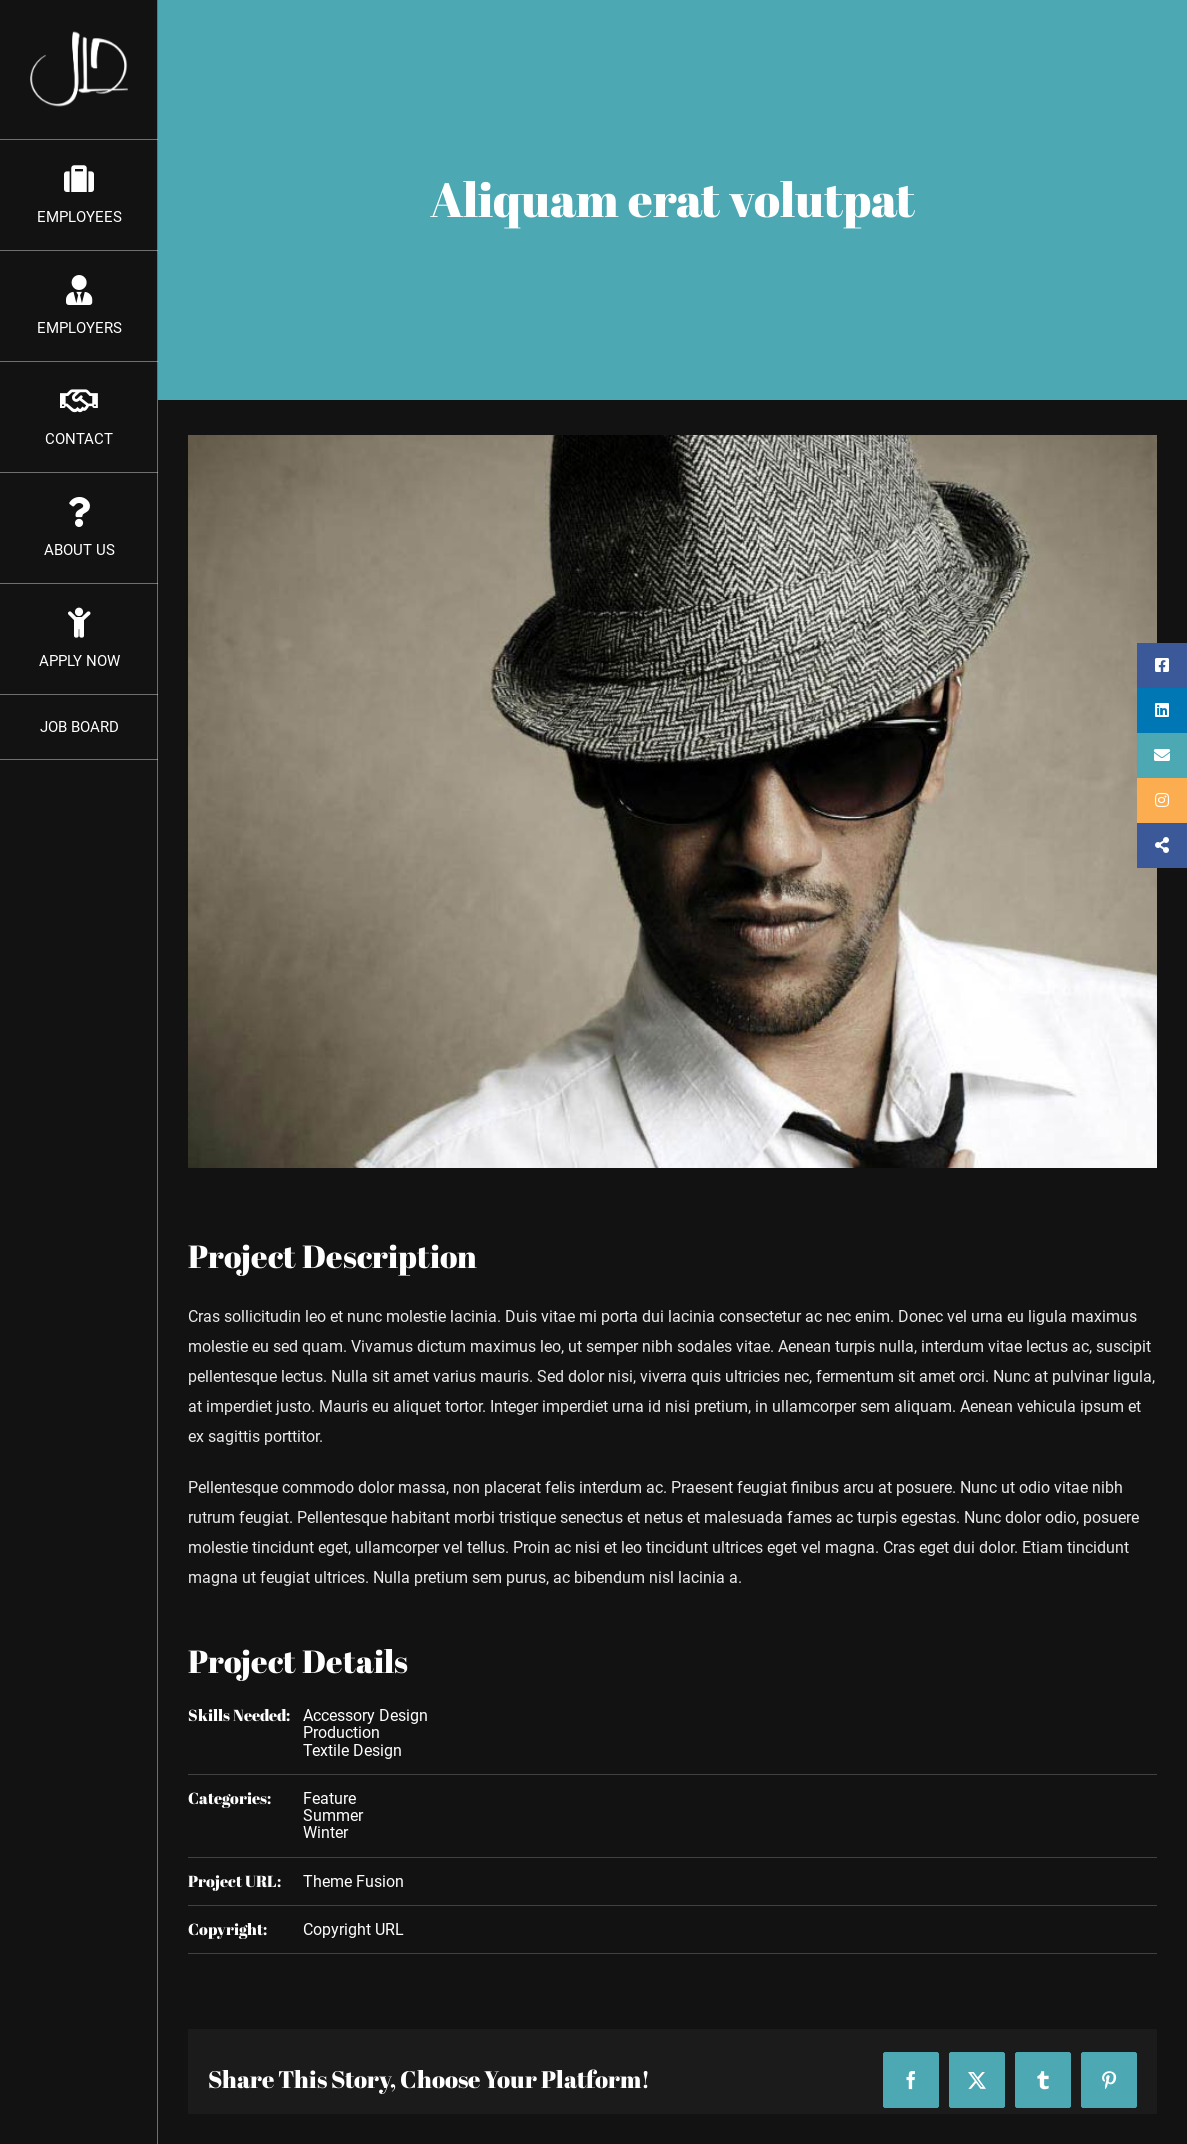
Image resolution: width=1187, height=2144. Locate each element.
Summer (333, 1815)
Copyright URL (353, 1929)
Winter (325, 1832)
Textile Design (352, 1750)
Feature (329, 1798)
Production (341, 1732)
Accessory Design (365, 1715)
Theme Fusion (353, 1881)
